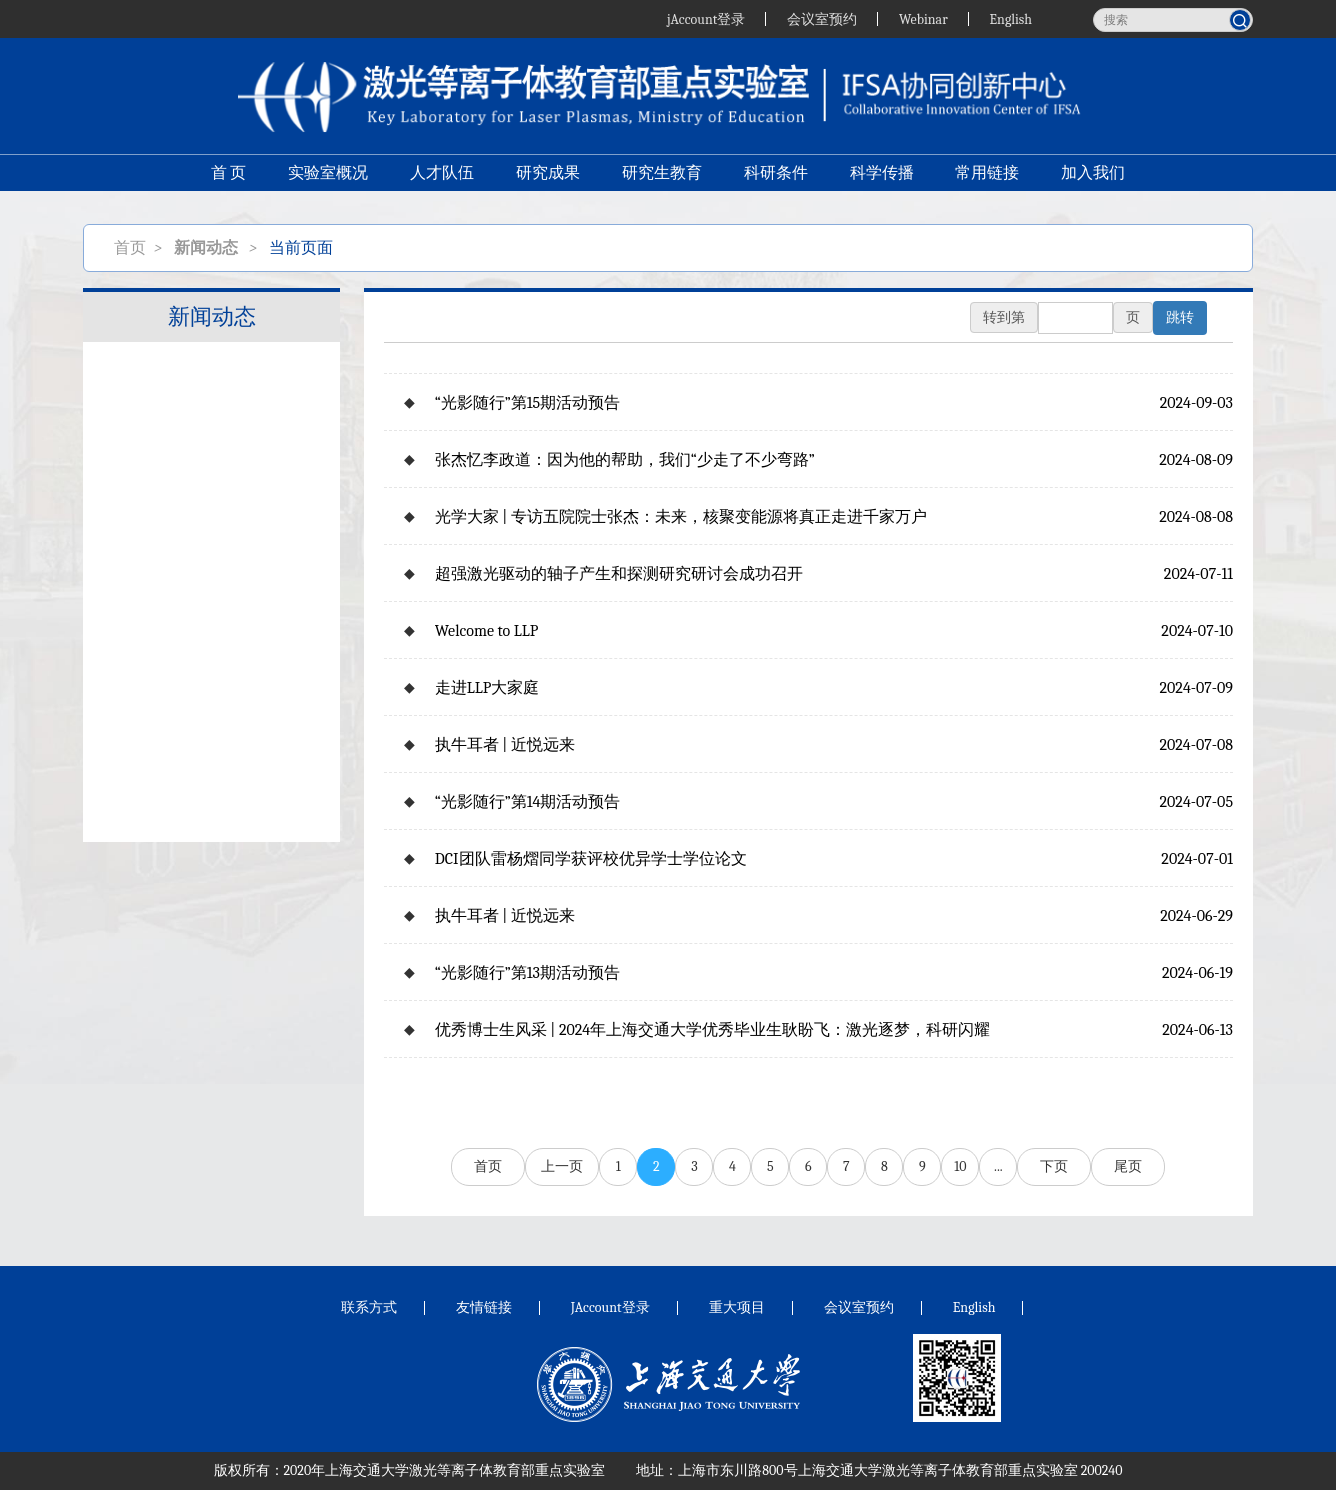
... (998, 1166)
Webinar (923, 18)
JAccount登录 (610, 1307)
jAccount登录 (705, 18)
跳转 (1180, 317)
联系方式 (369, 1307)
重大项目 (737, 1307)
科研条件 (776, 176)
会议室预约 (822, 18)
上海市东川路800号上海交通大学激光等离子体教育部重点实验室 (877, 1470)
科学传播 (882, 176)
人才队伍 (442, 176)
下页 (1054, 1166)
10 (960, 1166)
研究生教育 (662, 176)
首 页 (228, 176)
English (1010, 18)
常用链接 (988, 176)
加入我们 (1094, 176)
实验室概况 (328, 176)
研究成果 (548, 176)
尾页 (1128, 1166)
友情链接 (484, 1307)
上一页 (562, 1166)
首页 (130, 248)
